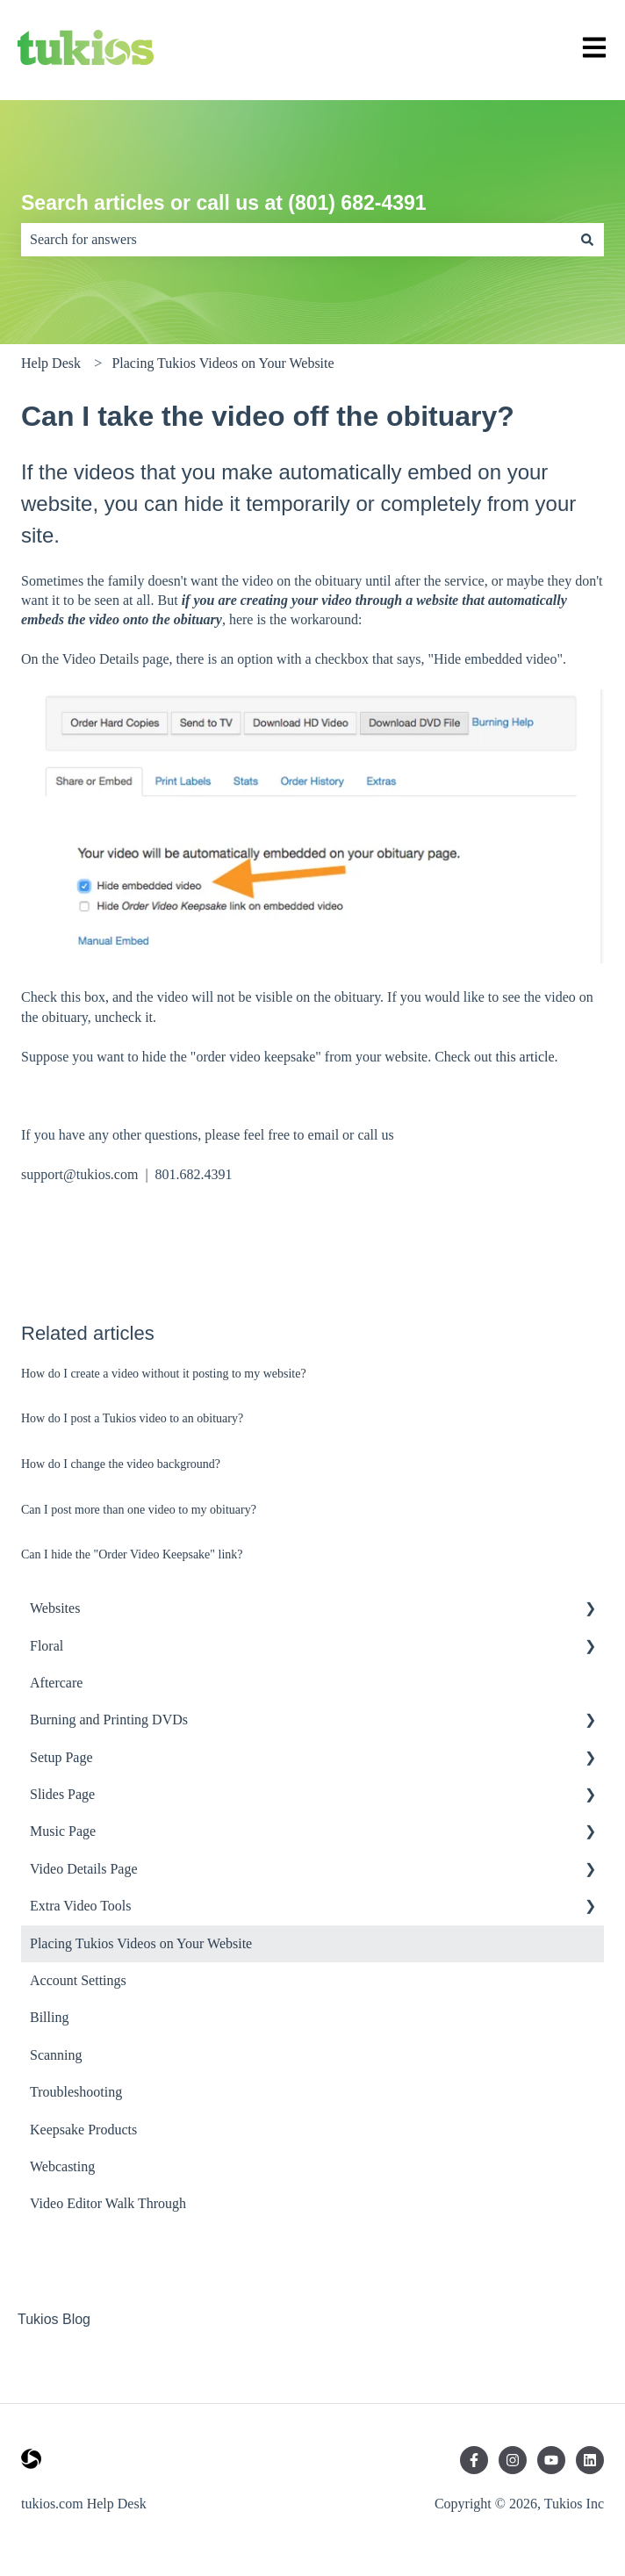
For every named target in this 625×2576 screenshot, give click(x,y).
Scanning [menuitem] (56, 2054)
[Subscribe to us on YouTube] (551, 2460)
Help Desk (51, 363)
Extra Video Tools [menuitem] (81, 1905)
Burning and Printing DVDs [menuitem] (109, 1719)
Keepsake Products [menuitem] (83, 2129)
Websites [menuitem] (55, 1608)
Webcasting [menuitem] (62, 2166)
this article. (527, 1056)
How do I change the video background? (120, 1464)
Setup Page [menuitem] (61, 1757)
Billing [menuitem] (49, 2017)
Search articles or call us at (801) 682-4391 (224, 202)
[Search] (587, 239)
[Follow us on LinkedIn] (590, 2460)
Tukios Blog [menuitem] (54, 2319)
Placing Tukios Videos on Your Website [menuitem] (141, 1943)
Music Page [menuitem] (63, 1831)
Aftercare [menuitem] (56, 1682)
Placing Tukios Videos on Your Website (222, 363)
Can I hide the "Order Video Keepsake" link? (132, 1554)
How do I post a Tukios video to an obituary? (132, 1418)
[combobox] (296, 239)
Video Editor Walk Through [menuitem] (108, 2203)
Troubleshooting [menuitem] (76, 2091)
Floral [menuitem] (46, 1645)
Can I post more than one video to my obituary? (138, 1509)
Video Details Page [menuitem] (84, 1868)
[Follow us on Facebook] (474, 2460)
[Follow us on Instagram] (513, 2460)
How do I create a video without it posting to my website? (163, 1373)
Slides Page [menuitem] (62, 1794)
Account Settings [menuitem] (78, 1980)
